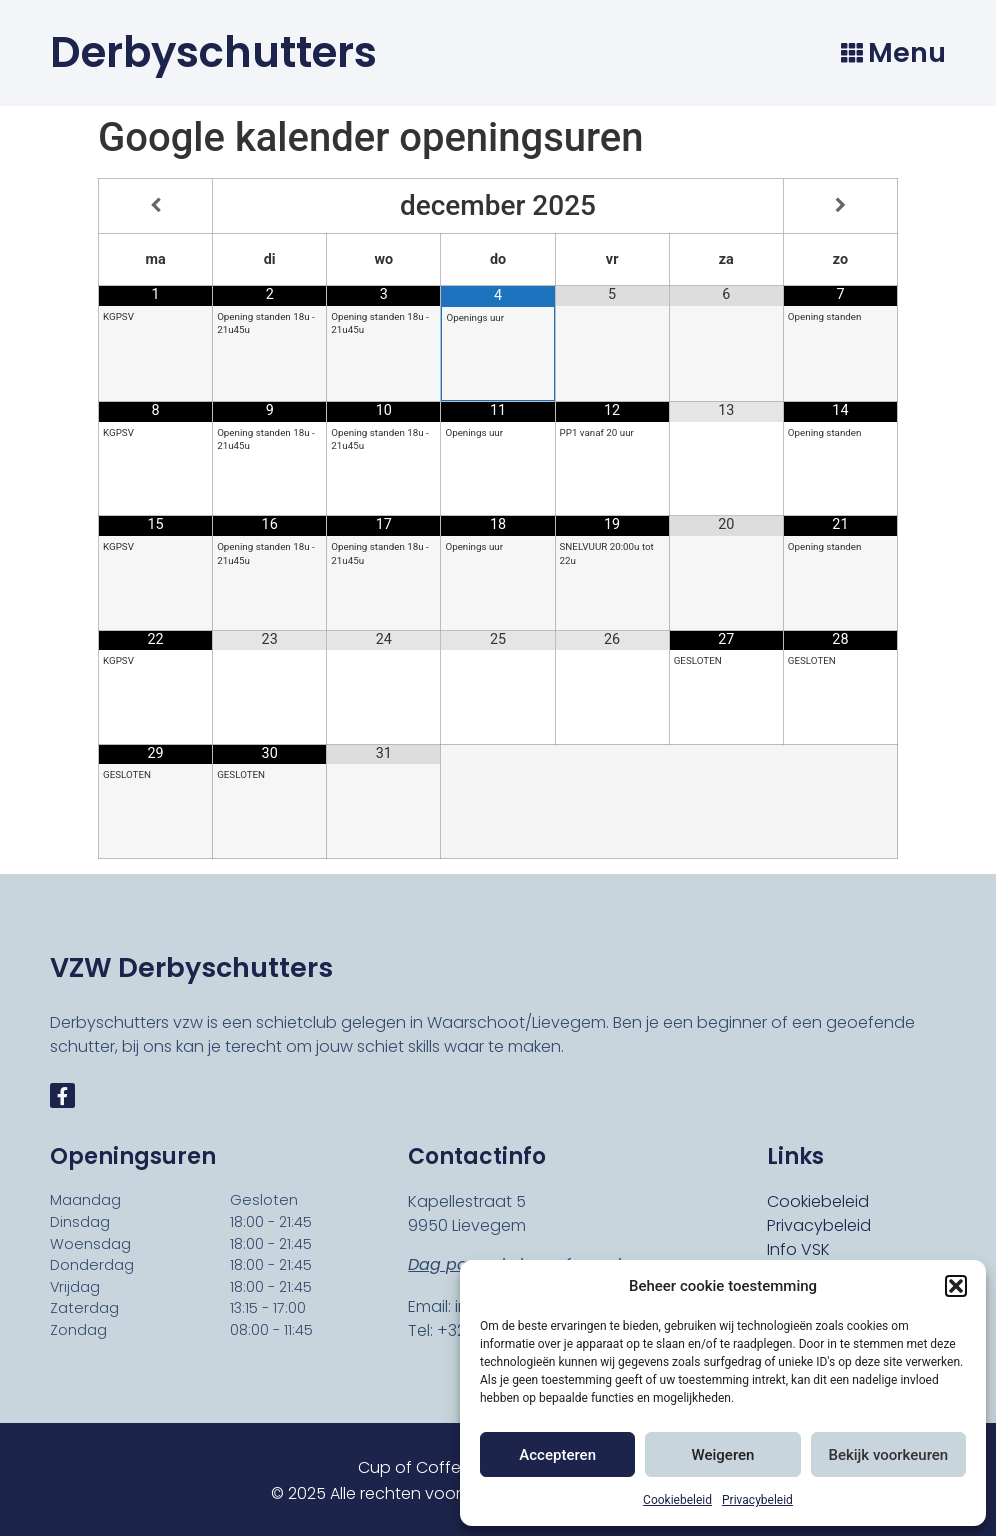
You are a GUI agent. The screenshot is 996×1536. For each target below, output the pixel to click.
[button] (956, 1286)
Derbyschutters (213, 52)
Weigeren (723, 1455)
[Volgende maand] (840, 205)
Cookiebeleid (677, 1500)
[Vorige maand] (155, 205)
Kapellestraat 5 (467, 1201)
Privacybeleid (757, 1500)
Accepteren (557, 1455)
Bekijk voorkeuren (888, 1455)
